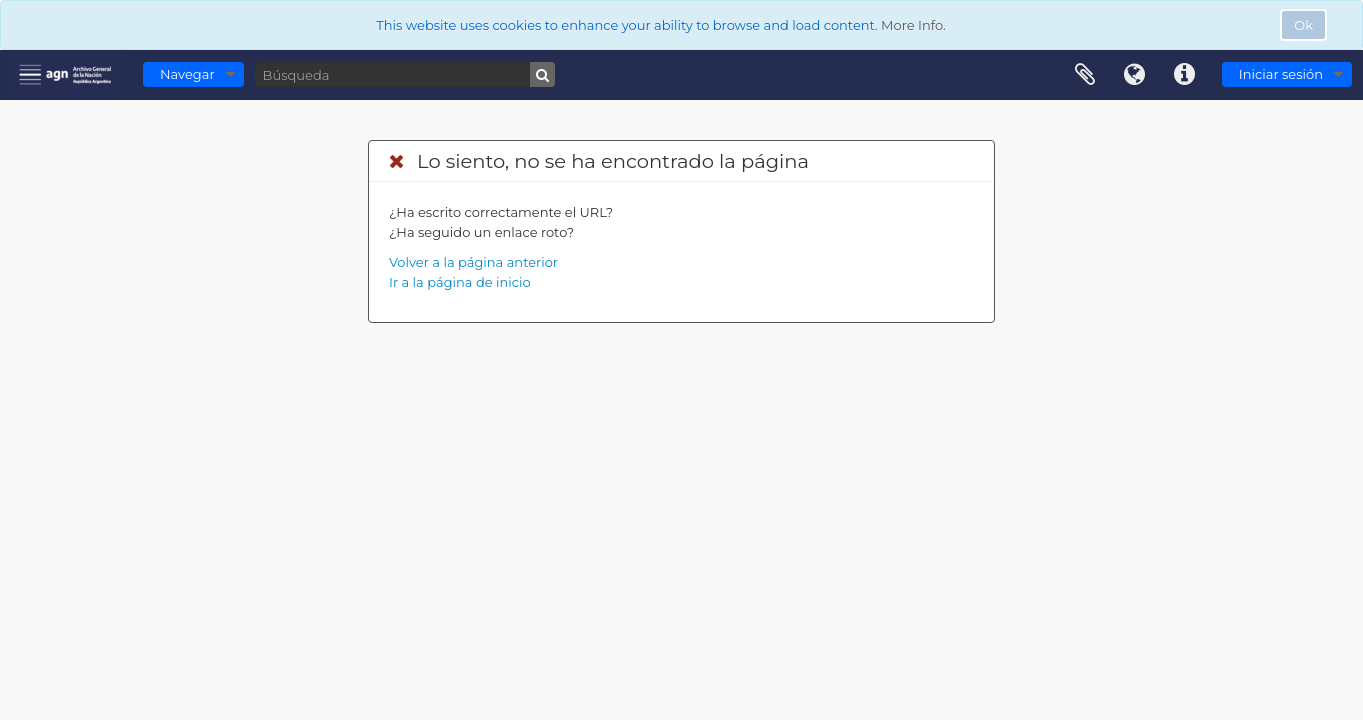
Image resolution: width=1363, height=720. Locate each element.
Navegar (187, 74)
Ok (1303, 25)
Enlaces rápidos (1185, 75)
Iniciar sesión (1281, 74)
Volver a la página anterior (473, 262)
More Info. (913, 25)
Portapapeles (1085, 75)
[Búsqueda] (405, 74)
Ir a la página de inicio (460, 282)
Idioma (1135, 75)
